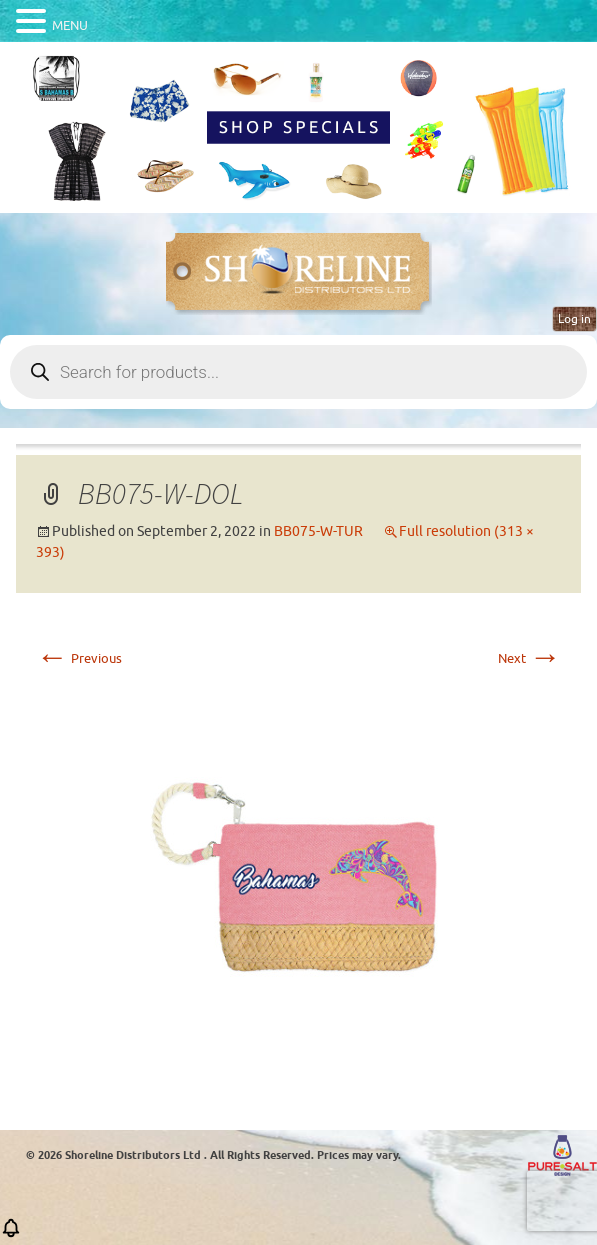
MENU (70, 25)
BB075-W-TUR (318, 531)
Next (529, 658)
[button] (11, 1234)
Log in (574, 319)
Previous (79, 658)
